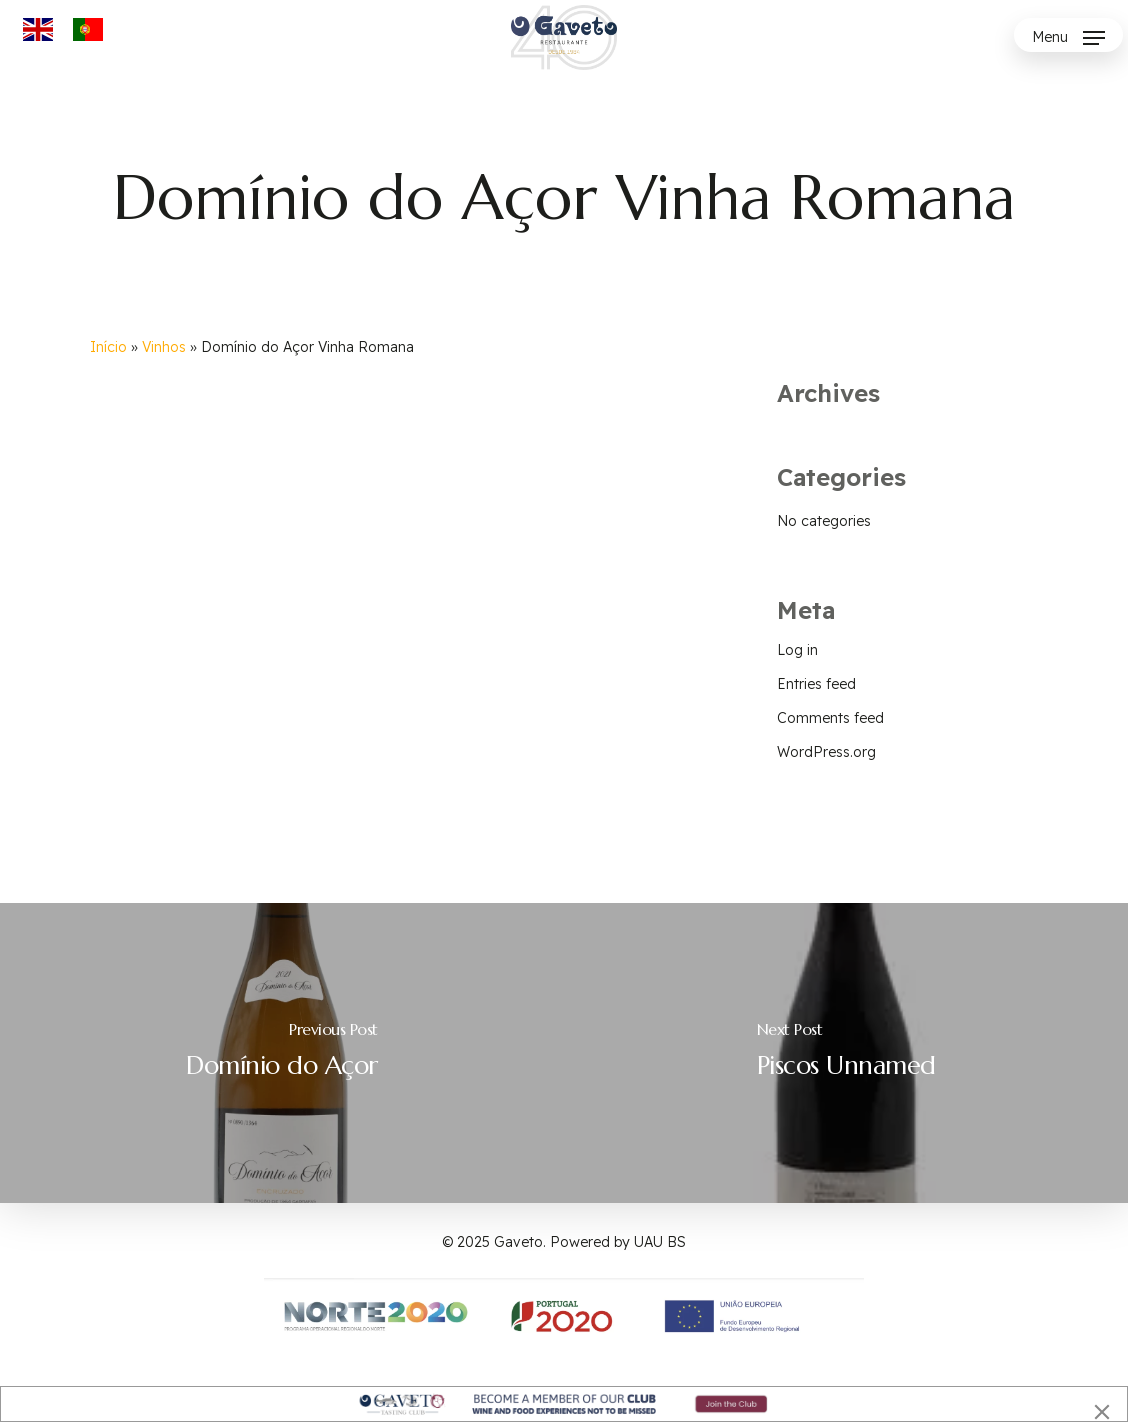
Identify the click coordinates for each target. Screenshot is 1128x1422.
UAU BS (660, 1242)
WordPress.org (826, 752)
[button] (1068, 37)
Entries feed (816, 684)
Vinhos (164, 347)
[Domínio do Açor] (282, 1053)
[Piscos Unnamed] (846, 1053)
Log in (797, 650)
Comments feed (830, 718)
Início (108, 347)
